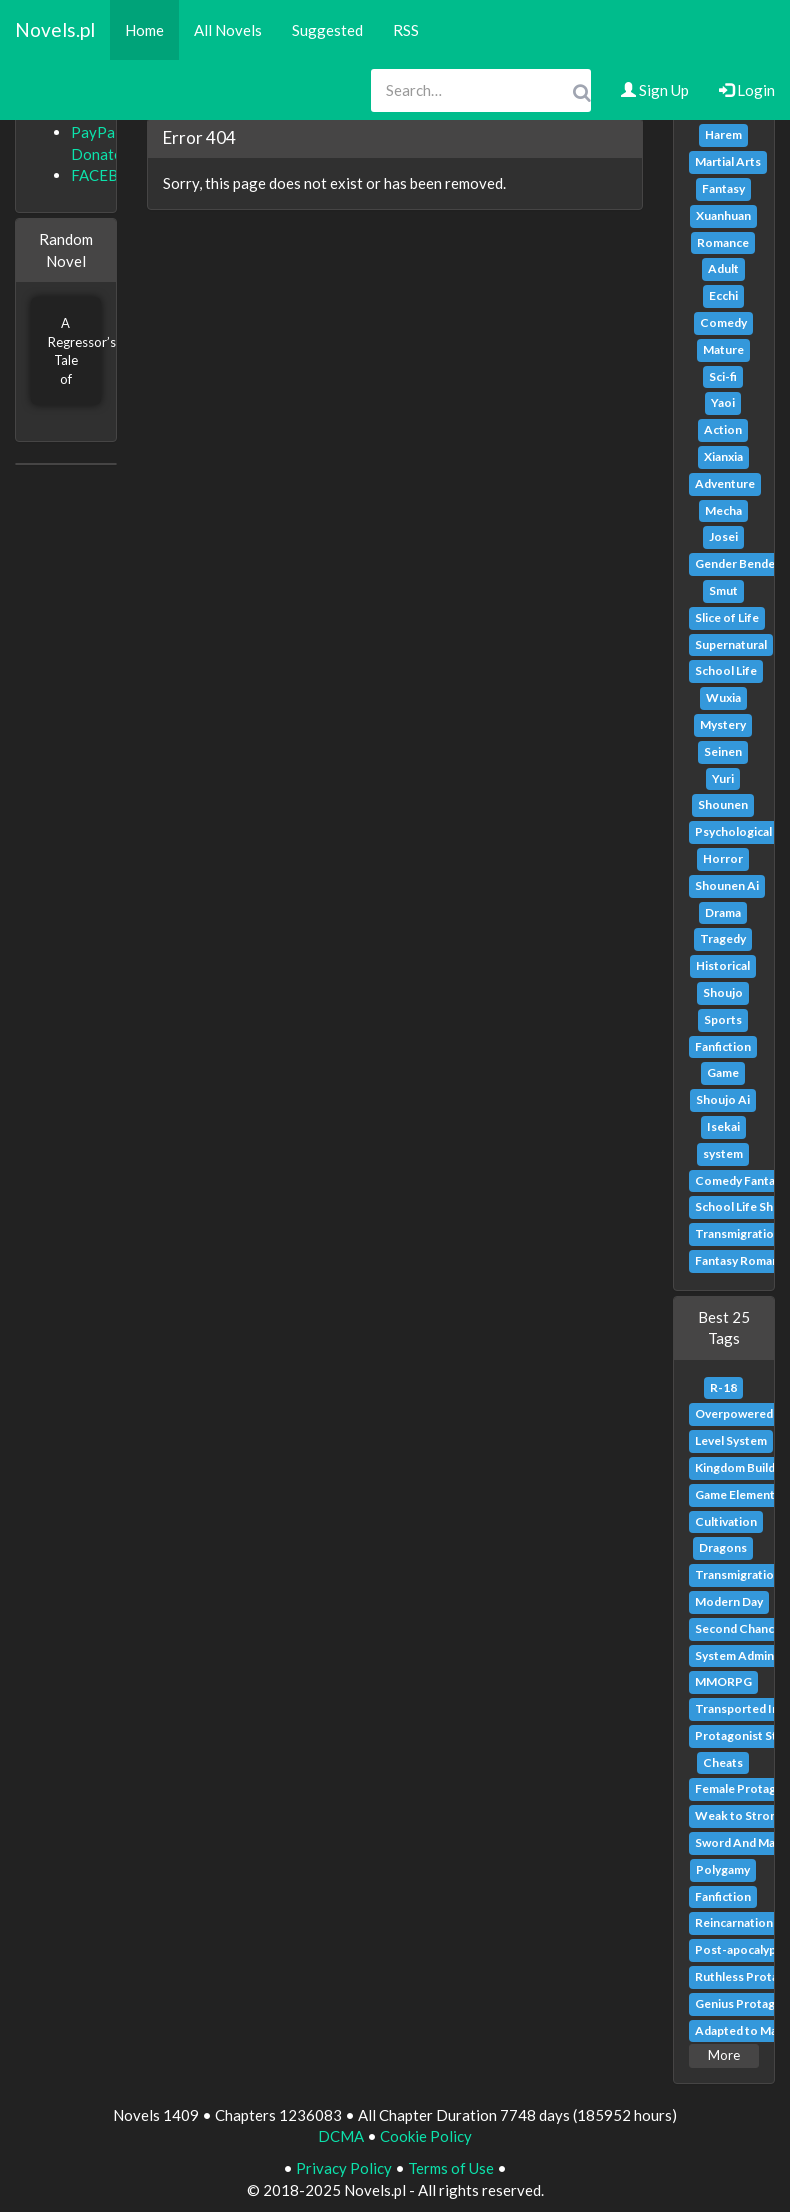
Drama (723, 912)
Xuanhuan (723, 215)
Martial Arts (728, 161)
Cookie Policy (426, 2136)
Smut (723, 590)
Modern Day (729, 1601)
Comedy (723, 322)
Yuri (723, 778)
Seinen (723, 751)
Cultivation (726, 1521)
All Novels (228, 30)
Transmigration (738, 1233)
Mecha (723, 510)
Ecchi (723, 295)
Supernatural (731, 644)
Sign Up (655, 90)
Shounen (723, 804)
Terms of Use (451, 2168)
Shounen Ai (727, 885)
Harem (723, 134)
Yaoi (723, 402)
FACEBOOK (111, 175)
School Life (726, 670)
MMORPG (723, 1681)
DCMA (341, 2136)
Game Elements (738, 1494)
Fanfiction (723, 1046)
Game (723, 1072)
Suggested (327, 30)
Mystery (723, 724)
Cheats (723, 1762)
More (724, 2055)
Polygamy (723, 1869)
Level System (731, 1440)
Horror (723, 858)
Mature (723, 349)
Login (747, 90)
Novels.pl (55, 29)
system (723, 1153)
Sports (723, 1019)
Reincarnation (734, 1922)
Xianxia (723, 456)
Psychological (733, 831)
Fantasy (723, 188)
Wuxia (723, 697)
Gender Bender (737, 563)
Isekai (723, 1126)
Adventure (725, 483)
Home (144, 30)
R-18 (723, 1387)
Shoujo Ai (723, 1099)
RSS (406, 30)
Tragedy (723, 938)
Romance (723, 242)
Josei (723, 536)
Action (723, 429)
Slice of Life (727, 617)
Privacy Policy (344, 2168)
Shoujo (723, 992)
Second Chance (738, 1628)
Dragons (723, 1547)
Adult (723, 268)
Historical (723, 965)
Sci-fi (723, 376)
